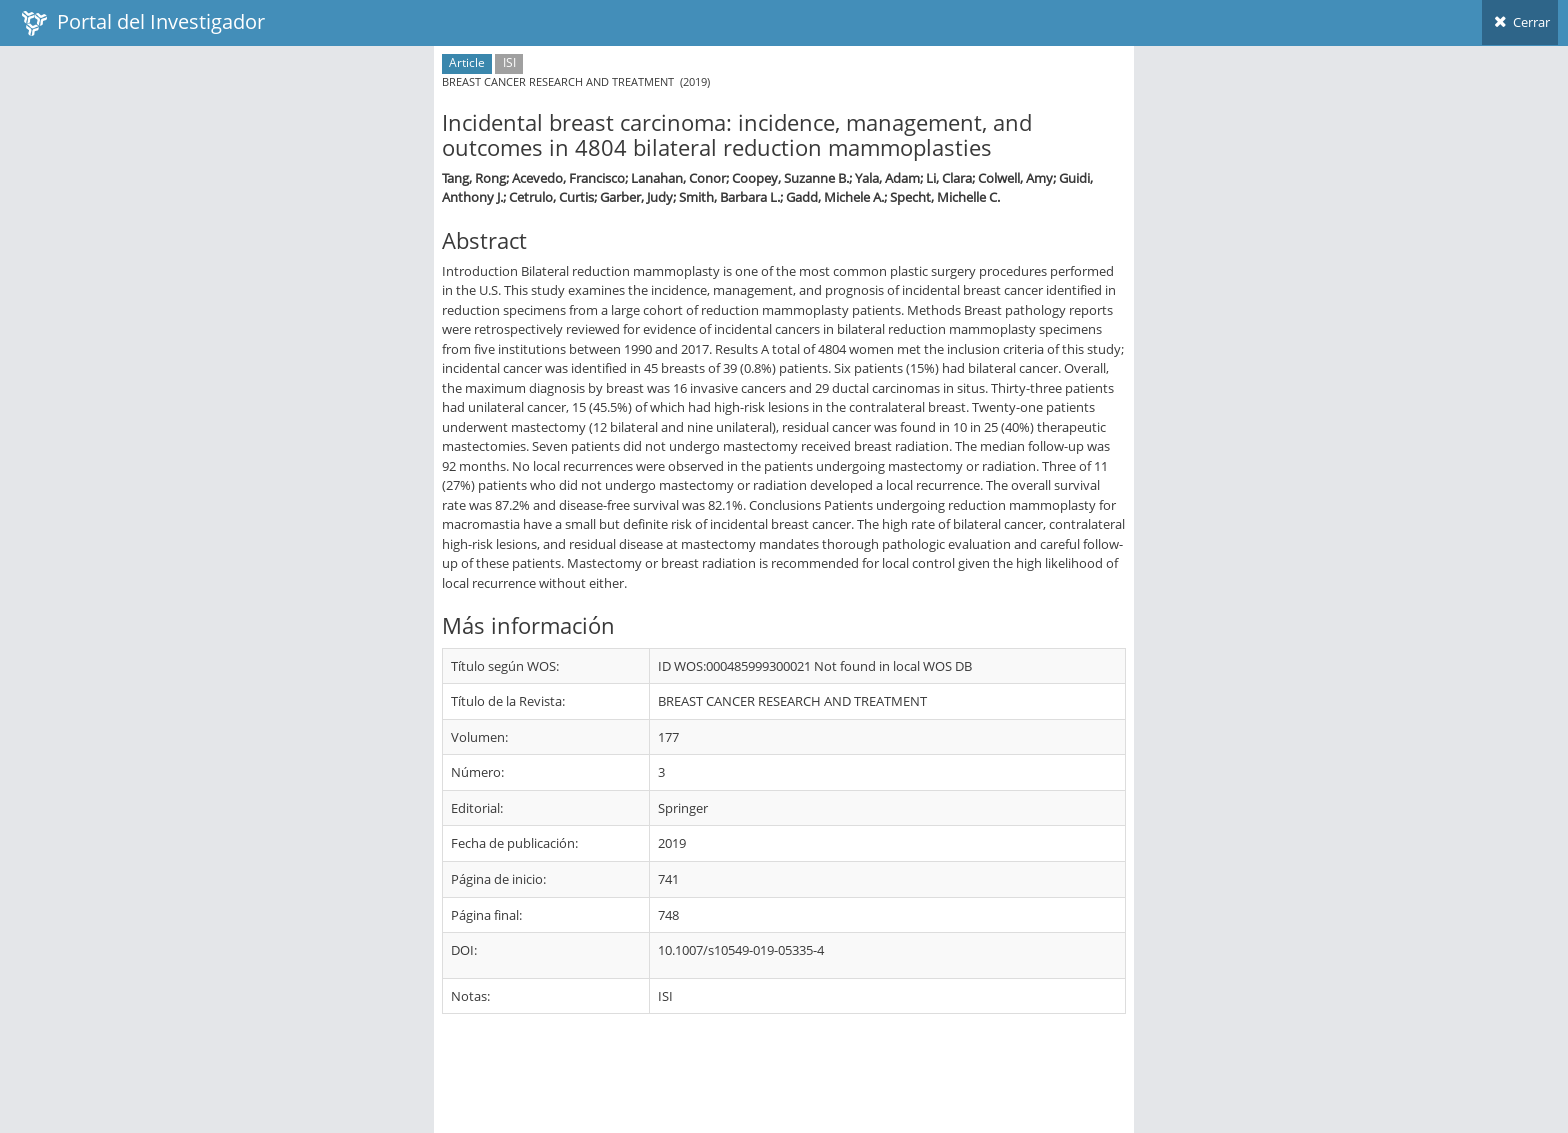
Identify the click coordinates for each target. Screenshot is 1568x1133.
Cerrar (1520, 22)
